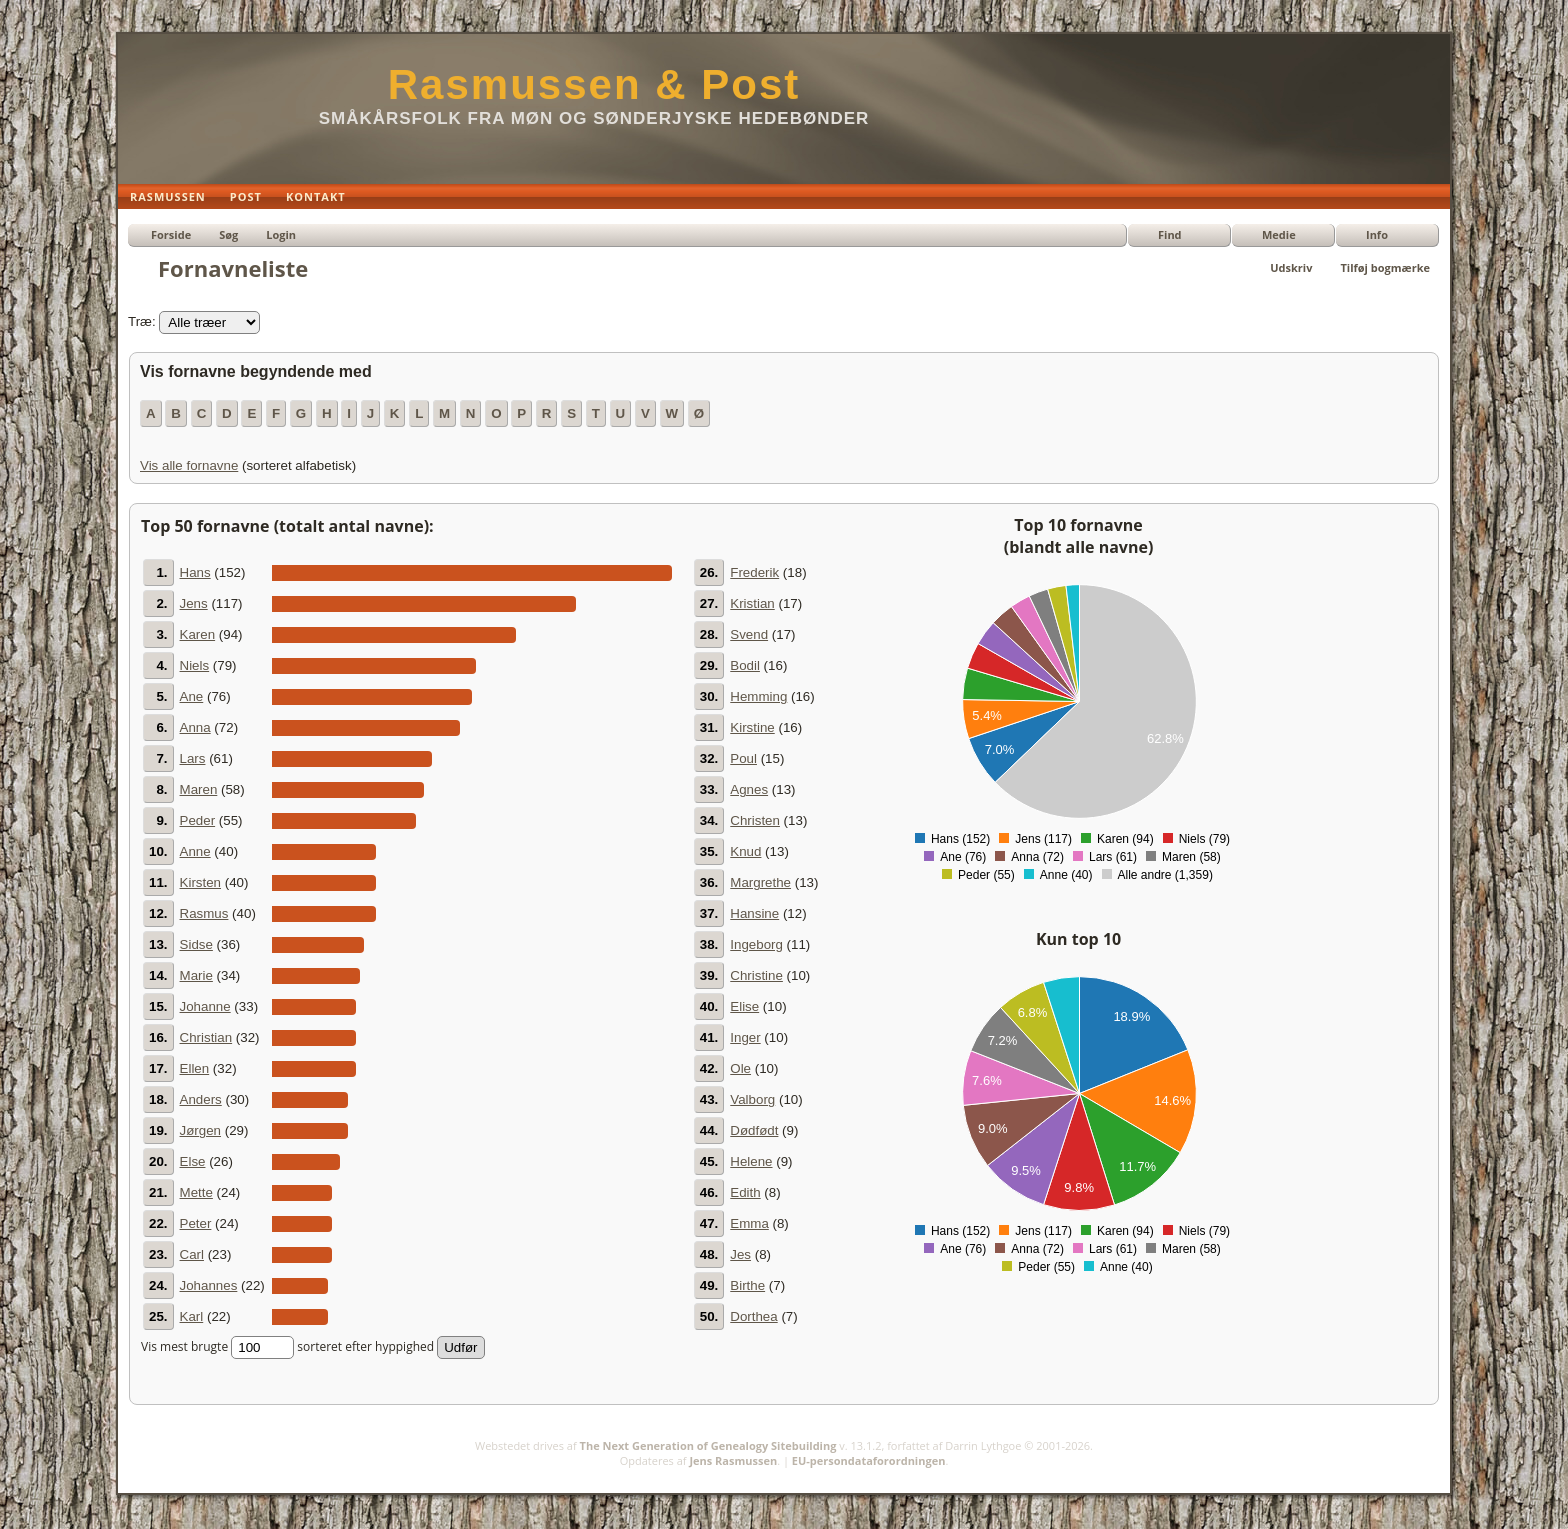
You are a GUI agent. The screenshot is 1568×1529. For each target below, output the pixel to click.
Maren (199, 789)
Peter (196, 1223)
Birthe (747, 1285)
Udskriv (1291, 267)
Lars (193, 758)
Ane (192, 696)
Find (1170, 234)
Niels (195, 665)
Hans (195, 572)
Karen (198, 634)
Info (1377, 234)
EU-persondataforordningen (869, 1460)
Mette (196, 1192)
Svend (749, 634)
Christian (206, 1037)
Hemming (758, 696)
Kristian (752, 603)
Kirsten (200, 882)
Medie (1279, 234)
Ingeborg (756, 944)
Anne (195, 851)
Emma (749, 1223)
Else (193, 1161)
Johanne (205, 1006)
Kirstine (752, 727)
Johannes (209, 1285)
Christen (755, 820)
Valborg (752, 1099)
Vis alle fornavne (189, 465)
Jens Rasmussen (733, 1460)
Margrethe (760, 882)
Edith (745, 1192)
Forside (171, 234)
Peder (198, 820)
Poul (743, 758)
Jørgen (200, 1130)
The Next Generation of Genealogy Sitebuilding (708, 1445)
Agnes (749, 789)
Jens (194, 603)
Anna (195, 727)
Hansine (754, 913)
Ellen (195, 1068)
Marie (196, 975)
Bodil (745, 665)
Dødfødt (754, 1130)
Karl (192, 1316)
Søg (228, 234)
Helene (751, 1161)
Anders (201, 1099)
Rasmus (204, 913)
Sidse (196, 944)
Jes (740, 1254)
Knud (745, 851)
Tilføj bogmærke (1385, 267)
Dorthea (753, 1316)
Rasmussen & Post (594, 84)
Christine (756, 975)
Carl (192, 1254)
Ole (740, 1068)
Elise (744, 1006)
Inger (745, 1037)
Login (281, 234)
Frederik (754, 572)
